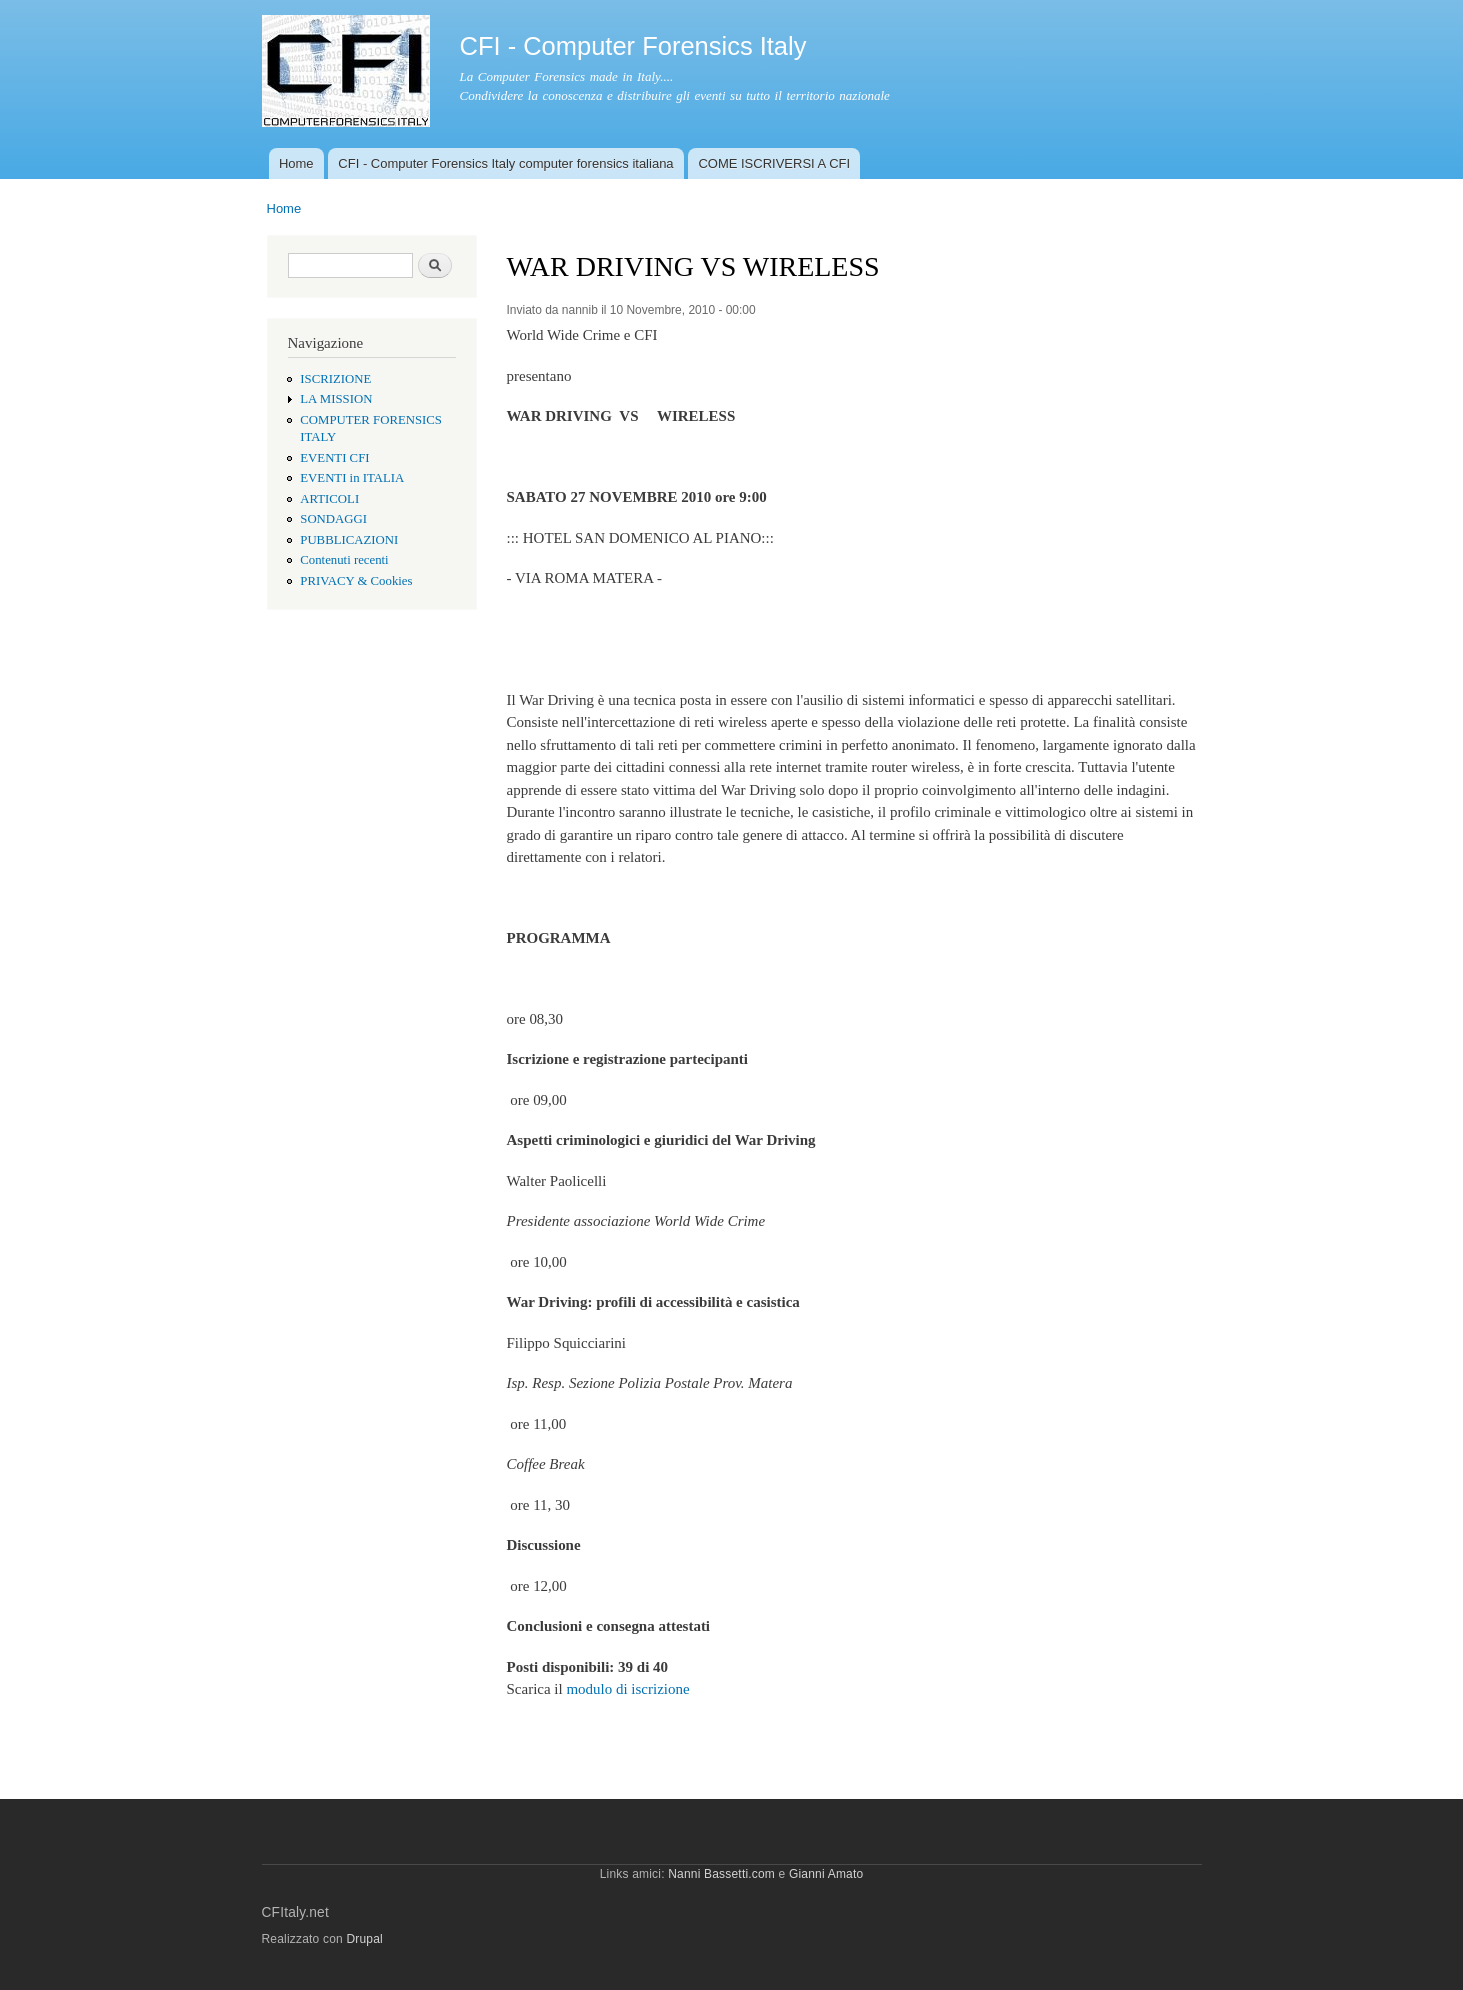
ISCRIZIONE (335, 379)
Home (296, 163)
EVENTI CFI (334, 458)
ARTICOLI (329, 499)
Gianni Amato (826, 1874)
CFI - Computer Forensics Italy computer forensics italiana (505, 163)
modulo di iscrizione (627, 1689)
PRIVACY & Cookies (356, 581)
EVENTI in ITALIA (352, 478)
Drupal (364, 1939)
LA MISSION (336, 399)
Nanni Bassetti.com (721, 1874)
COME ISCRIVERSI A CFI (774, 163)
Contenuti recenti (344, 560)
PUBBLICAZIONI (349, 540)
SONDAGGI (333, 519)
